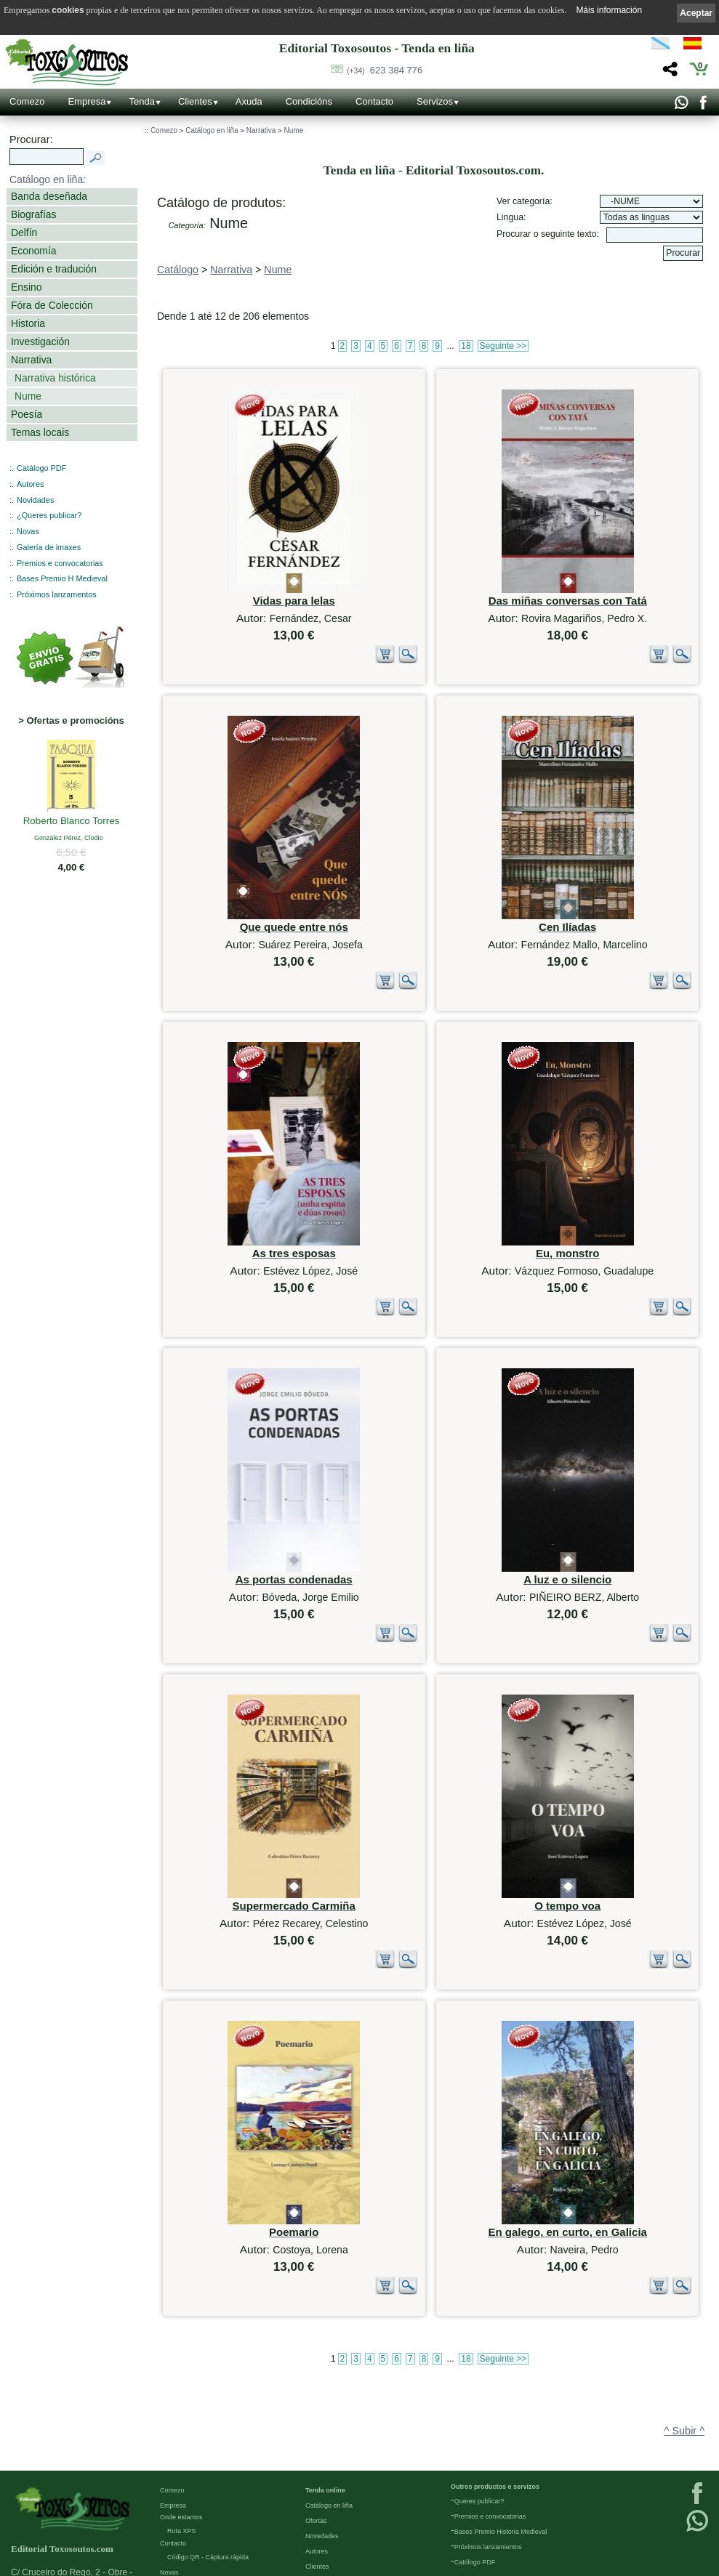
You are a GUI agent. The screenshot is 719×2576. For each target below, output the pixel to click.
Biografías (33, 214)
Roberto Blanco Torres (71, 821)
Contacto (374, 101)
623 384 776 (384, 70)
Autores (30, 484)
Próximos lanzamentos (57, 594)
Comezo (26, 101)
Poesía (26, 414)
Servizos (435, 101)
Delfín (24, 232)
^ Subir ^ (684, 2279)
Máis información (609, 10)
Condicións (309, 101)
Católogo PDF (475, 2446)
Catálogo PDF (41, 468)
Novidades (35, 500)
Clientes (195, 101)
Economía (33, 251)
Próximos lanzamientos (488, 2430)
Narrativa (31, 360)
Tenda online (325, 2374)
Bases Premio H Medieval (62, 578)
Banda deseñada (49, 196)
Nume (28, 396)
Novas (28, 531)
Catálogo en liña (211, 130)
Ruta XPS (181, 2414)
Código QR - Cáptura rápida (208, 2440)
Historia (28, 323)
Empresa (86, 101)
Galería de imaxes (49, 547)
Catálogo (177, 269)
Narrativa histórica (55, 378)
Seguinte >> (503, 346)
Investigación (40, 341)
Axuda (249, 101)
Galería (171, 2471)
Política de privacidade (193, 2533)
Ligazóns (173, 2502)
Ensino (26, 287)
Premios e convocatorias (60, 563)
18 (465, 346)
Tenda (141, 101)
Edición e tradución (54, 269)
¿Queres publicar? (49, 515)
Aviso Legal (176, 2518)
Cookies (172, 2563)
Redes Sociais (181, 2487)
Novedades (322, 2419)
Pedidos (317, 2465)
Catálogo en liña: (47, 179)
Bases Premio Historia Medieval (500, 2415)
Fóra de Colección (52, 305)
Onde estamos (181, 2401)
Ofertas (316, 2404)
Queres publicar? (479, 2385)
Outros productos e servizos (495, 2370)
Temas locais (40, 432)
